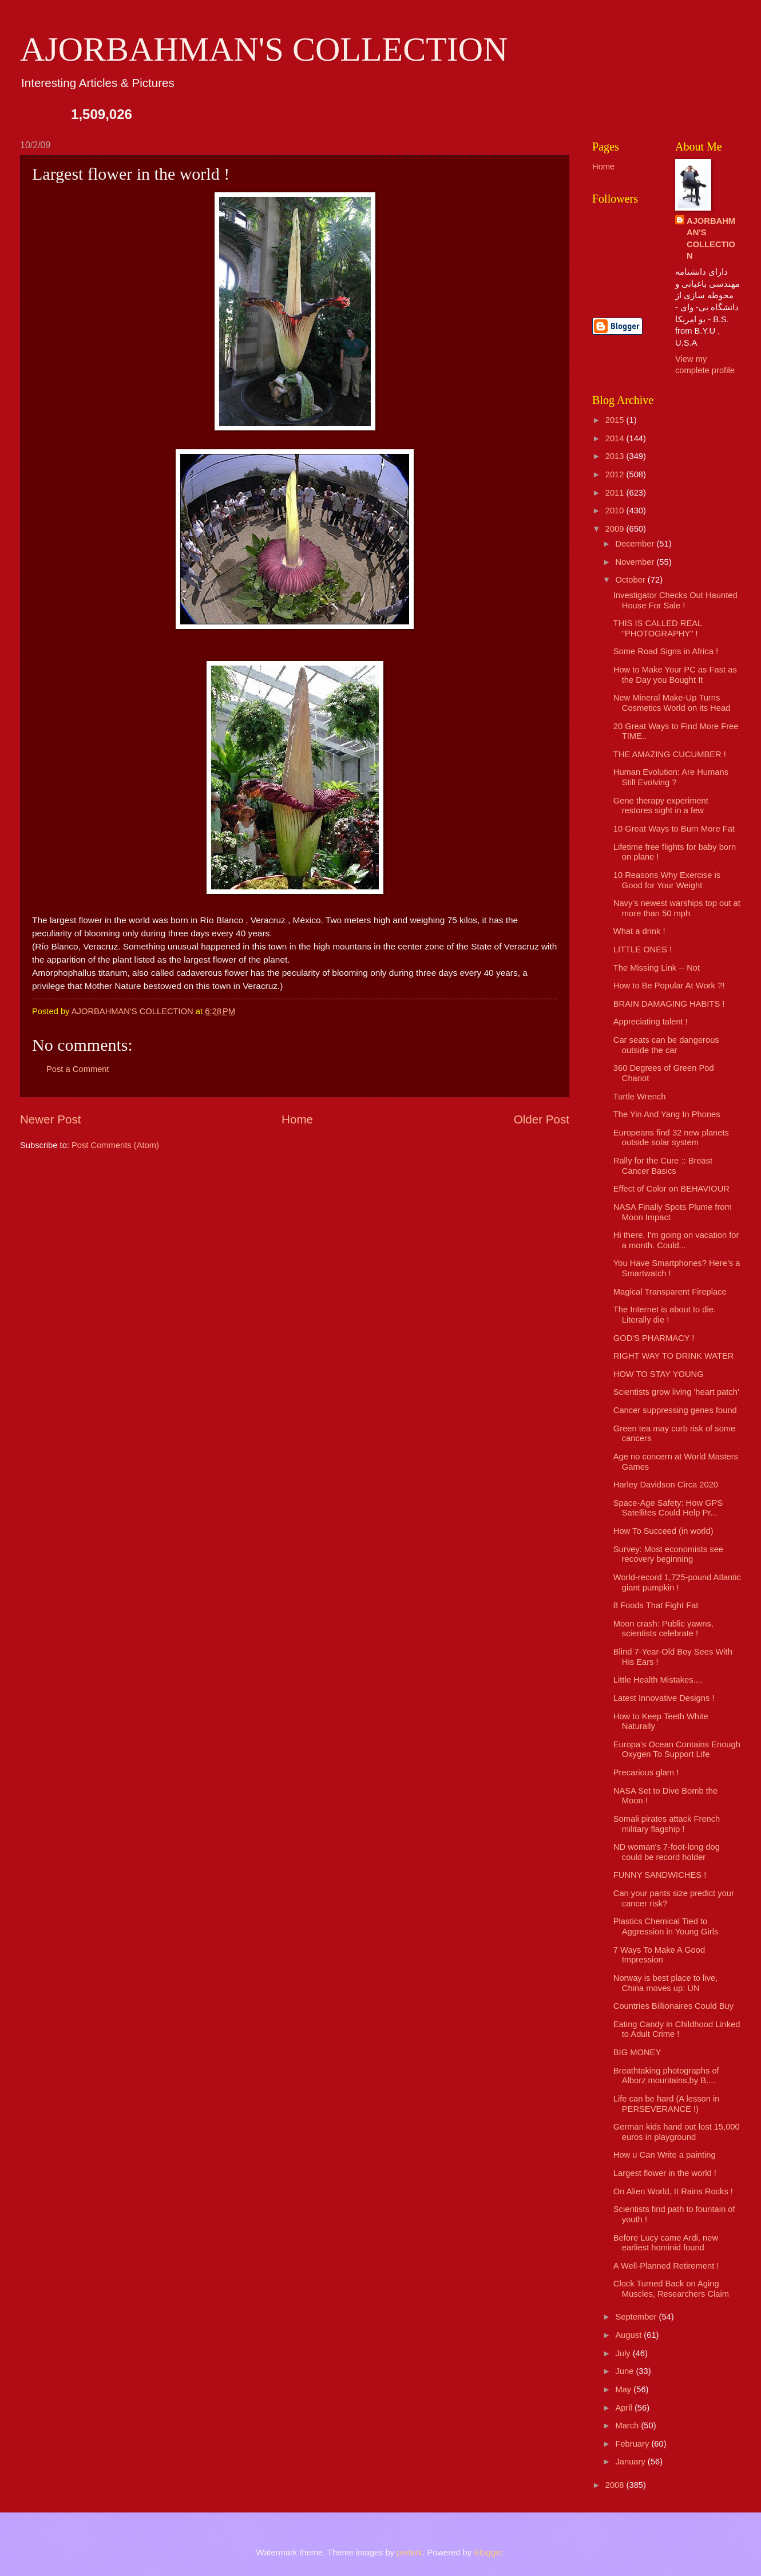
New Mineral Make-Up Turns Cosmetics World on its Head (672, 703)
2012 (616, 474)
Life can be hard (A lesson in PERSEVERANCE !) (666, 2104)
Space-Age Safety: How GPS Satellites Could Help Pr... (668, 1508)
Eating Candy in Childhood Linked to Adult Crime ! (676, 2029)
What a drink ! (639, 931)
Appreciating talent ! (650, 1021)
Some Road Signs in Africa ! (665, 651)
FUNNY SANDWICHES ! (659, 1874)
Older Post (541, 1119)
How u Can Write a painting (664, 2154)
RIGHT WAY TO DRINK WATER (673, 1355)
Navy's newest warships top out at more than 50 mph (676, 908)
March (628, 2425)
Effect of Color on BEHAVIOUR (671, 1188)
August (629, 2335)
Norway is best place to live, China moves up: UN (665, 1983)
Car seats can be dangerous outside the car (666, 1045)
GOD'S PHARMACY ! (654, 1338)
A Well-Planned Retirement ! (666, 2265)
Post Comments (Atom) (115, 1145)
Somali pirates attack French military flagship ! (666, 1824)
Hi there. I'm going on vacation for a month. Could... (676, 1240)
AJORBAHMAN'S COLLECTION (264, 49)
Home (297, 1119)
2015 (616, 420)
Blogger (488, 2552)
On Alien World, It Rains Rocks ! (673, 2191)
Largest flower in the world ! (664, 2173)
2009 (616, 528)
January (631, 2461)
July (623, 2353)
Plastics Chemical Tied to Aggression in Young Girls (666, 1926)
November (635, 562)
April (625, 2407)
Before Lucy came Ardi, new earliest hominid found (665, 2243)
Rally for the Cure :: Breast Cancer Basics (662, 1166)
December (635, 543)
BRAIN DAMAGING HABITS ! (669, 1003)
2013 (616, 456)
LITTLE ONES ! (642, 949)
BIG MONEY (637, 2052)
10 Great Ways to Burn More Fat (674, 828)
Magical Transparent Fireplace (670, 1291)
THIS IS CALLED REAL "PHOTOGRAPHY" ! (657, 628)
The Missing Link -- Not (656, 967)
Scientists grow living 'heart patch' (676, 1391)
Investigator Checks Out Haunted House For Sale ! (675, 600)
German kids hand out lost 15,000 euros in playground (676, 2132)
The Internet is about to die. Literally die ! (664, 1314)
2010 (616, 510)
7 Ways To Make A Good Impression (659, 1955)
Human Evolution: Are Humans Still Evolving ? (670, 777)
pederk (409, 2552)
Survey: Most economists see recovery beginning (668, 1554)
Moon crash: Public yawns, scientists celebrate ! (663, 1629)
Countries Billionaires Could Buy (673, 2006)
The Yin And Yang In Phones (666, 1114)
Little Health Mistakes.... (658, 1679)
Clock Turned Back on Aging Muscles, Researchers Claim (671, 2288)
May (624, 2389)
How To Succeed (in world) (663, 1531)
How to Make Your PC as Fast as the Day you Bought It (675, 674)
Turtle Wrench (639, 1096)
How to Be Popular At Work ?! (668, 985)
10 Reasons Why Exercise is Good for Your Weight (666, 880)
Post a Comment (77, 1069)
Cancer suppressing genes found (675, 1410)
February (633, 2443)
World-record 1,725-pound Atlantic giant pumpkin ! (677, 1582)
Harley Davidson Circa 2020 (665, 1484)
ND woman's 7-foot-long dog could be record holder (666, 1852)
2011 (616, 492)
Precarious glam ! (646, 1772)
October (631, 579)
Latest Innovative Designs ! (664, 1698)
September (637, 2316)
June (625, 2371)
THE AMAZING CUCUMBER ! (669, 754)
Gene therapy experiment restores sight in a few (660, 806)
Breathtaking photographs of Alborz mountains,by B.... (666, 2076)
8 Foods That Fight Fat (656, 1605)
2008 (616, 2485)
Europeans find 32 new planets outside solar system (671, 1137)
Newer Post (50, 1119)
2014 (616, 438)
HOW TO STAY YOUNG (658, 1374)
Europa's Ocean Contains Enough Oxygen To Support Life (676, 1749)
